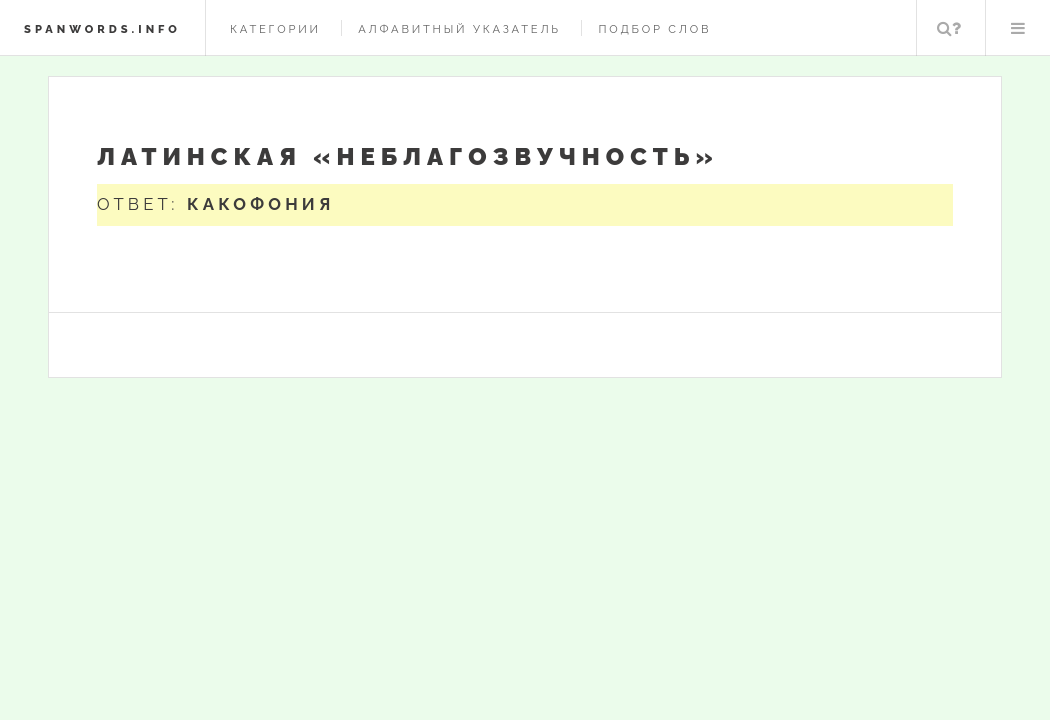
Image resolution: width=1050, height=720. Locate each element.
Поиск (949, 28)
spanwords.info (102, 29)
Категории (275, 29)
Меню (1018, 28)
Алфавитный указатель (459, 29)
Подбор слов (654, 29)
